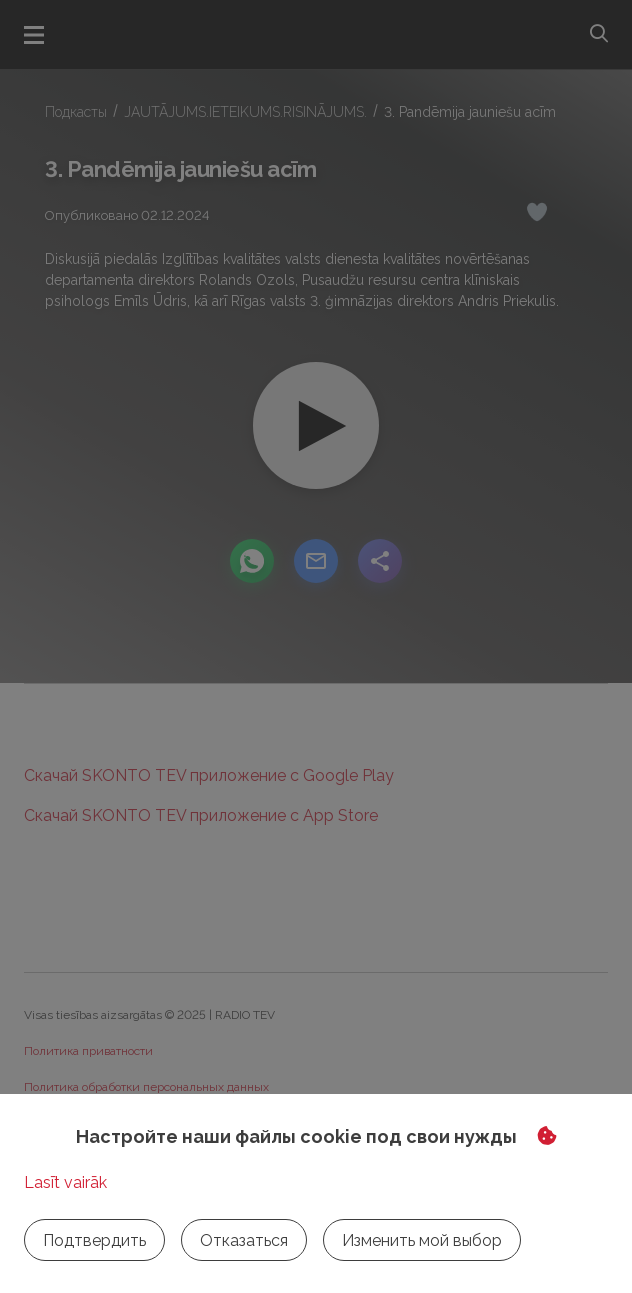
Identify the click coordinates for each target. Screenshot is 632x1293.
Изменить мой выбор (422, 1240)
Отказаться (244, 1240)
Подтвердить (94, 1240)
